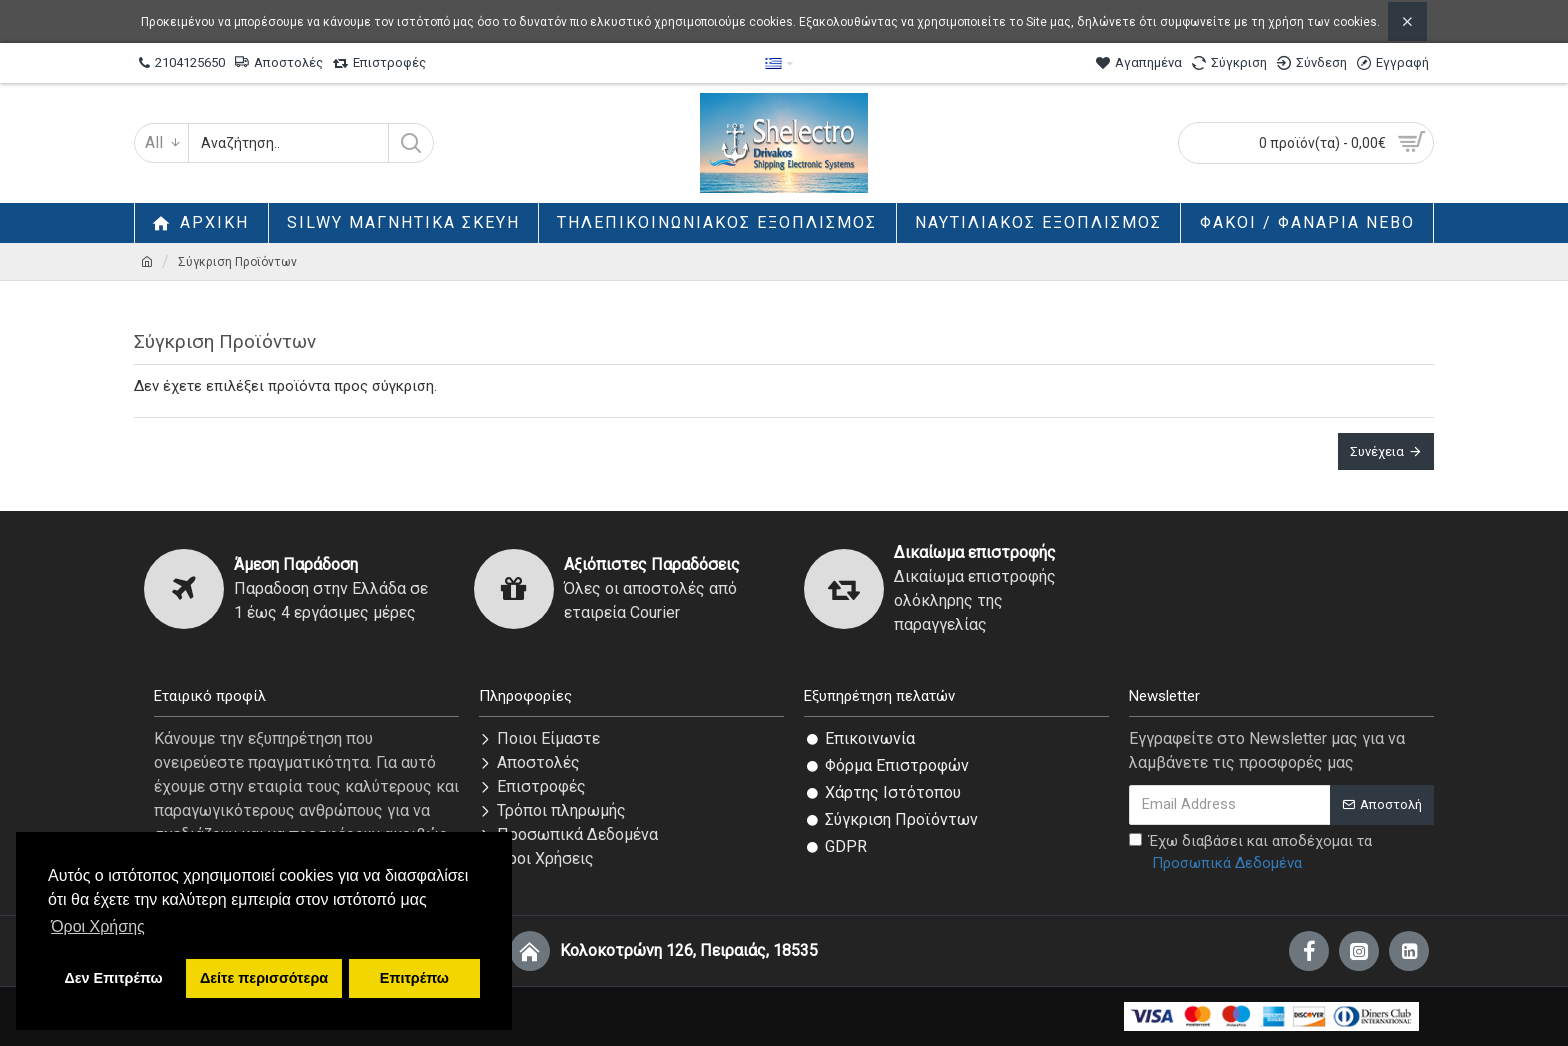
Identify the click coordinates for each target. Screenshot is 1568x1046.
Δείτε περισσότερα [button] (264, 978)
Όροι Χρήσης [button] (98, 926)
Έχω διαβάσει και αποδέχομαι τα (1250, 853)
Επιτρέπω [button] (414, 978)
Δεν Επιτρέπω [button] (113, 978)
